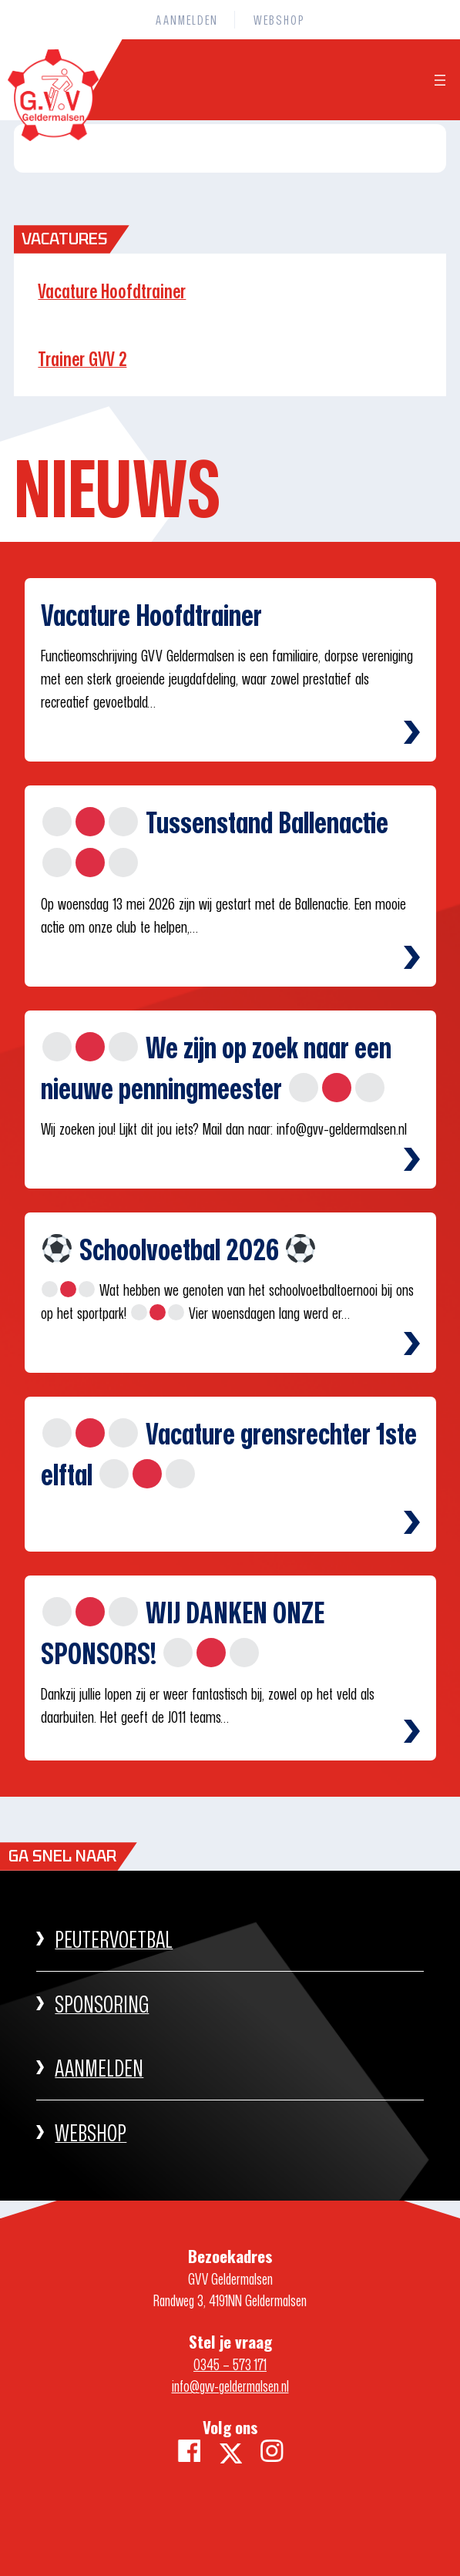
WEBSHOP (90, 2132)
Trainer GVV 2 (82, 358)
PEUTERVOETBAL (114, 1939)
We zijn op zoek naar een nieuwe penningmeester (216, 1067)
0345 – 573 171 (230, 2364)
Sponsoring (102, 2003)
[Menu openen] (440, 80)
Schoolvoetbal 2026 (178, 1249)
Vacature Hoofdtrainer (112, 290)
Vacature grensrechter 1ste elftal (229, 1454)
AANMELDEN (99, 2067)
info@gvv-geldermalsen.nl (230, 2385)
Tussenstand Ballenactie (215, 839)
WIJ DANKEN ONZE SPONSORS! (182, 1632)
